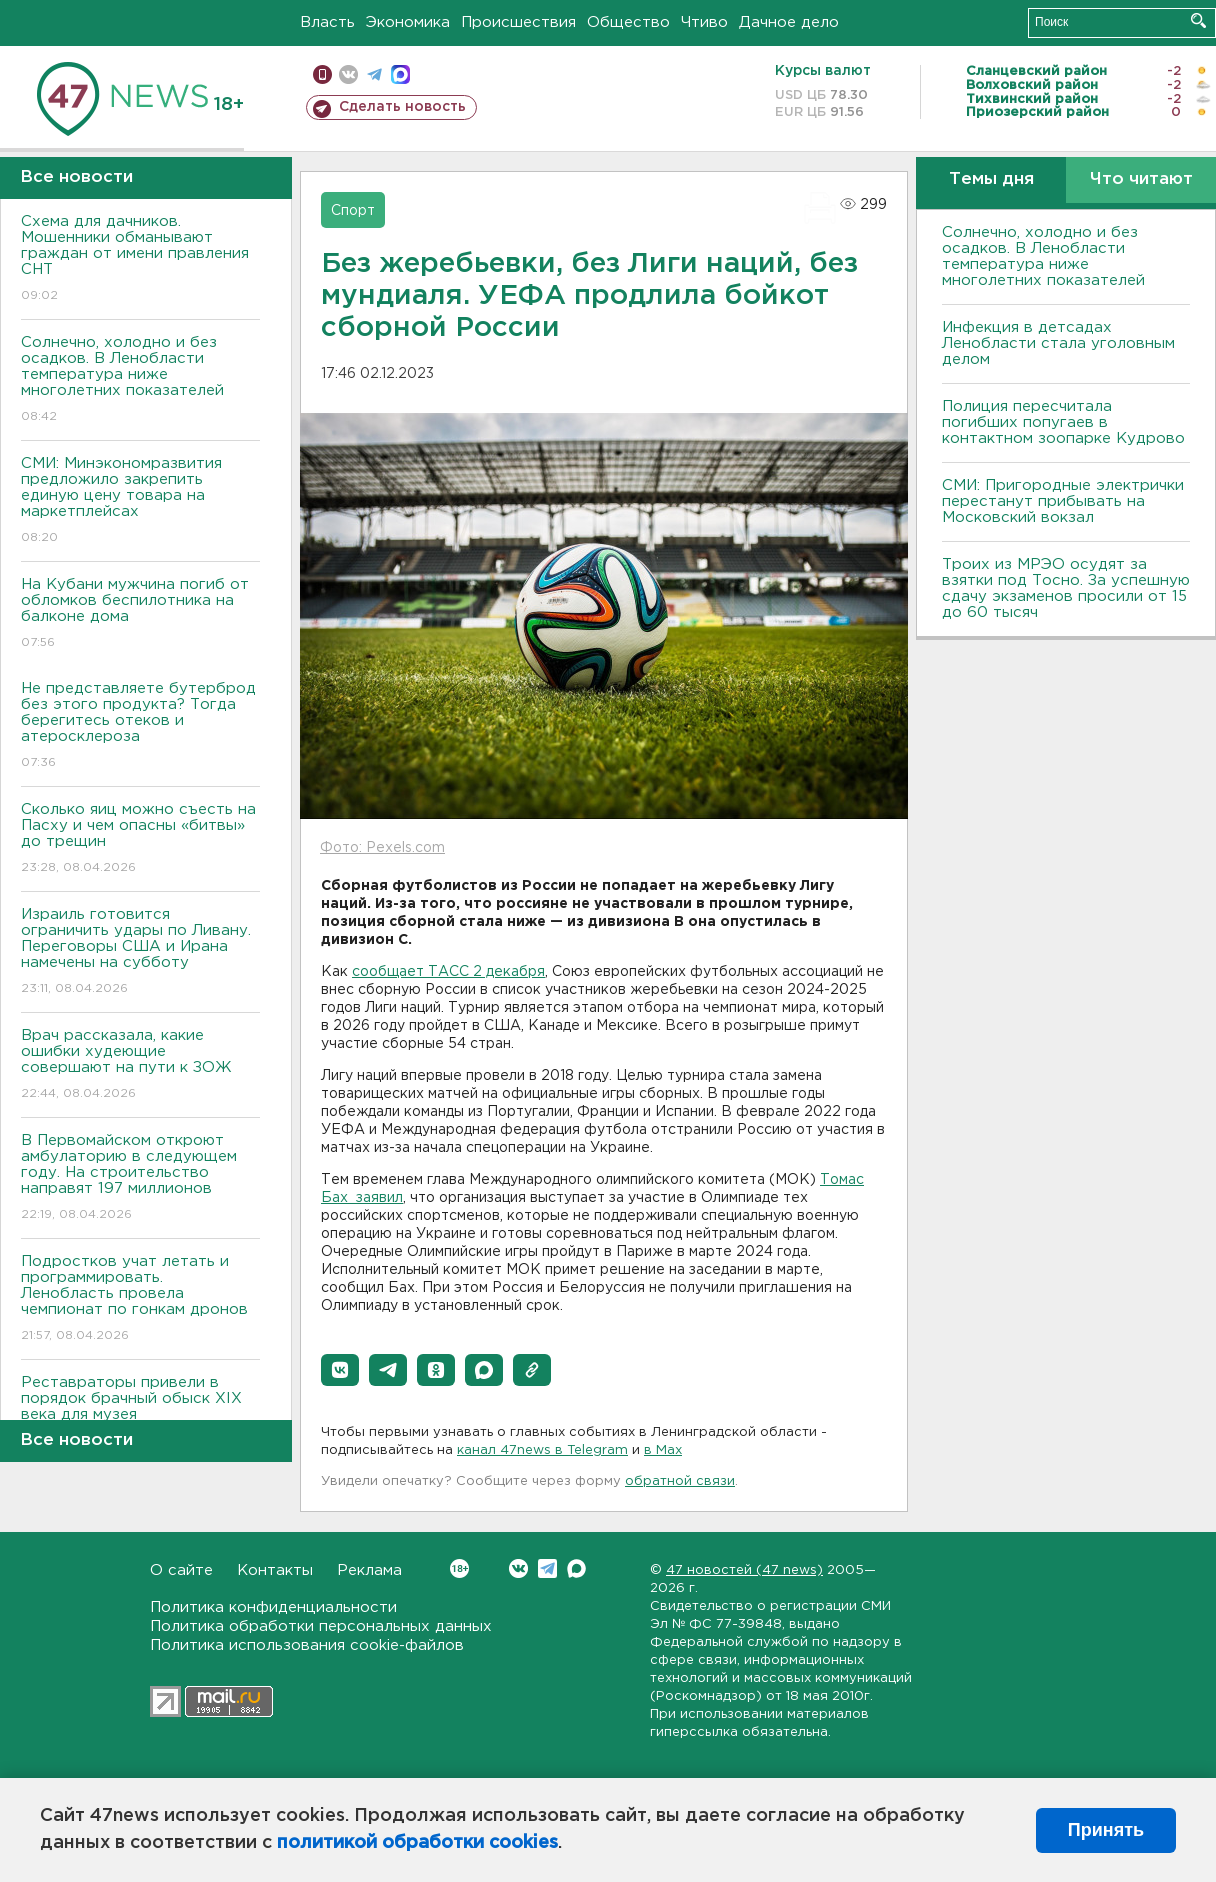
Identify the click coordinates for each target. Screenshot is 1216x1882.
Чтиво (704, 22)
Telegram (547, 1568)
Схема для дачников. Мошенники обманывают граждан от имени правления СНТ (140, 259)
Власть (327, 22)
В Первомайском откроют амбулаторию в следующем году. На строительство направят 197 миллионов (140, 1178)
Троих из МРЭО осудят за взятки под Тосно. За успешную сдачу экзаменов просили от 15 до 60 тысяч (1066, 588)
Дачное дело (789, 22)
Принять (1106, 1830)
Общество (628, 22)
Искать (1198, 20)
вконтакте (348, 74)
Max (576, 1568)
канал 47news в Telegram (542, 1450)
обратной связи (680, 1481)
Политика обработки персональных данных (321, 1626)
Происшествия (518, 22)
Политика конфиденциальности (273, 1607)
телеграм (374, 74)
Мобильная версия (322, 74)
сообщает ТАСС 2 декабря (448, 972)
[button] (340, 1370)
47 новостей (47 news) (744, 1570)
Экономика (408, 22)
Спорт (353, 211)
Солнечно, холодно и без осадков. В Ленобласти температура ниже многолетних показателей (140, 380)
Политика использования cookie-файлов (307, 1645)
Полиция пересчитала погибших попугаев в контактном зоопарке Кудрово (1063, 422)
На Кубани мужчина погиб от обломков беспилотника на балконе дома (140, 614)
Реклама (369, 1570)
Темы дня (991, 179)
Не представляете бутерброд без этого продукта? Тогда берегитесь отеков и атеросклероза (140, 726)
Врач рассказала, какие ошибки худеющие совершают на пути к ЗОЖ (140, 1065)
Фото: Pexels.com (382, 848)
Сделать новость (402, 107)
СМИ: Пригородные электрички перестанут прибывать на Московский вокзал (1063, 501)
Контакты (275, 1570)
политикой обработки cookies (417, 1843)
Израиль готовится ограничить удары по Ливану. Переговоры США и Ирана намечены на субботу (140, 952)
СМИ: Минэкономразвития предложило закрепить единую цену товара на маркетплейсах (140, 501)
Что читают (1141, 179)
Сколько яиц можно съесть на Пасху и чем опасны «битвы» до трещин (140, 839)
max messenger (400, 74)
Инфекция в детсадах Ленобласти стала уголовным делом (1058, 343)
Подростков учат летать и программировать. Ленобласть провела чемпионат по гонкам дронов (140, 1299)
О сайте (181, 1570)
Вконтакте (459, 1568)
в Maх (663, 1450)
